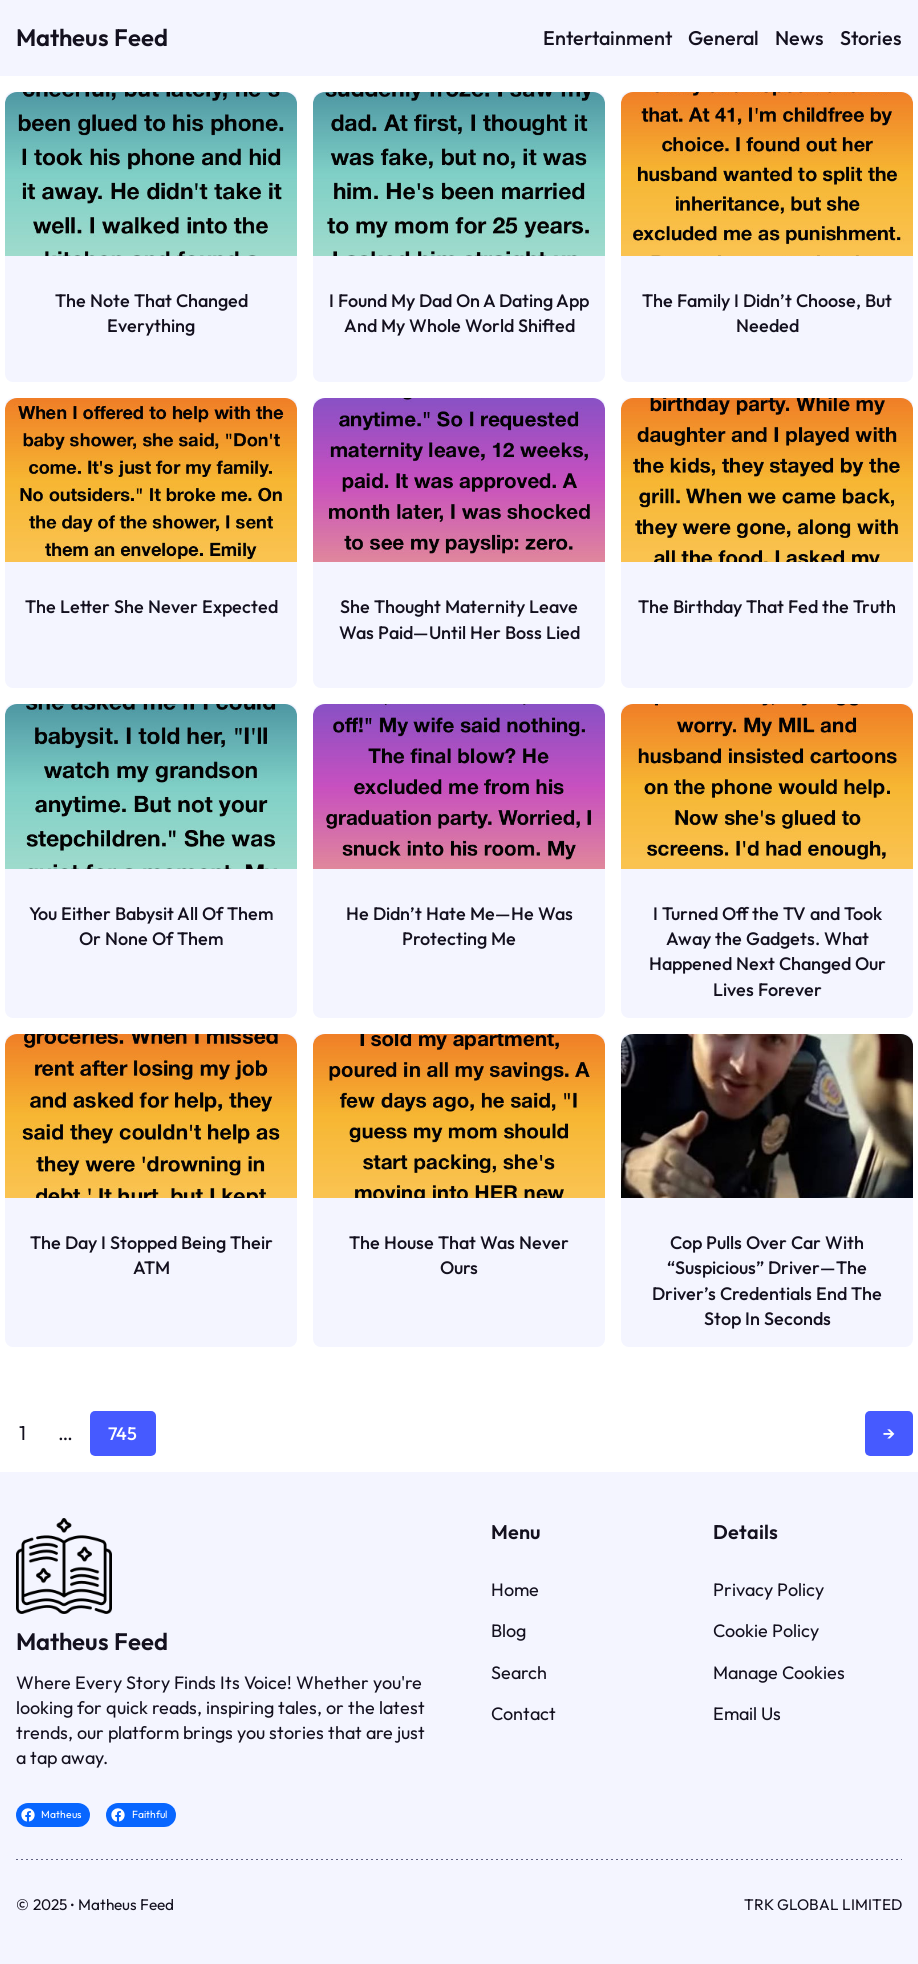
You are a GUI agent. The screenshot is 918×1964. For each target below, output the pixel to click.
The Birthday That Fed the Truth (767, 606)
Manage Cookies (779, 1672)
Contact (523, 1713)
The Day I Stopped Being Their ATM (151, 1255)
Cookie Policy (766, 1630)
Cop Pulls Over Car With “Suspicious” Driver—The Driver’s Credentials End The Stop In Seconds (767, 1280)
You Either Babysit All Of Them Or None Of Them (151, 926)
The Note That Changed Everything (151, 313)
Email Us (747, 1713)
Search (519, 1672)
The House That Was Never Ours (459, 1255)
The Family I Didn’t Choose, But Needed (767, 313)
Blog (508, 1630)
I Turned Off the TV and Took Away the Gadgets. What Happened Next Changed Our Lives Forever (767, 951)
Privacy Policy (768, 1589)
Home (515, 1589)
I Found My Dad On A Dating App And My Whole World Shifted (459, 313)
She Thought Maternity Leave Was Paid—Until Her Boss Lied (459, 619)
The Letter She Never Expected (151, 606)
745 (122, 1433)
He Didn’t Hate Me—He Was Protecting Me (459, 926)
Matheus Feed (92, 37)
